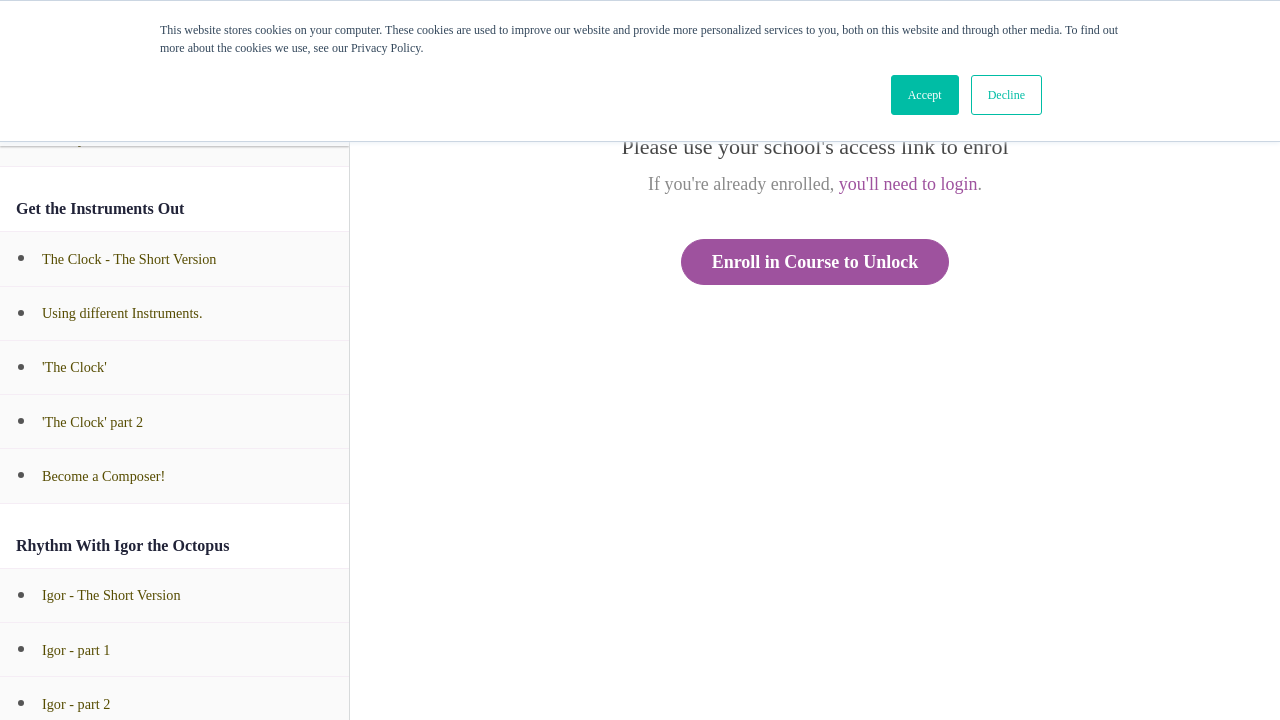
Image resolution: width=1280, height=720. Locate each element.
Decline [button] (1006, 95)
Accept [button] (925, 95)
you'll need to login (908, 184)
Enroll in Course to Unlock (815, 262)
